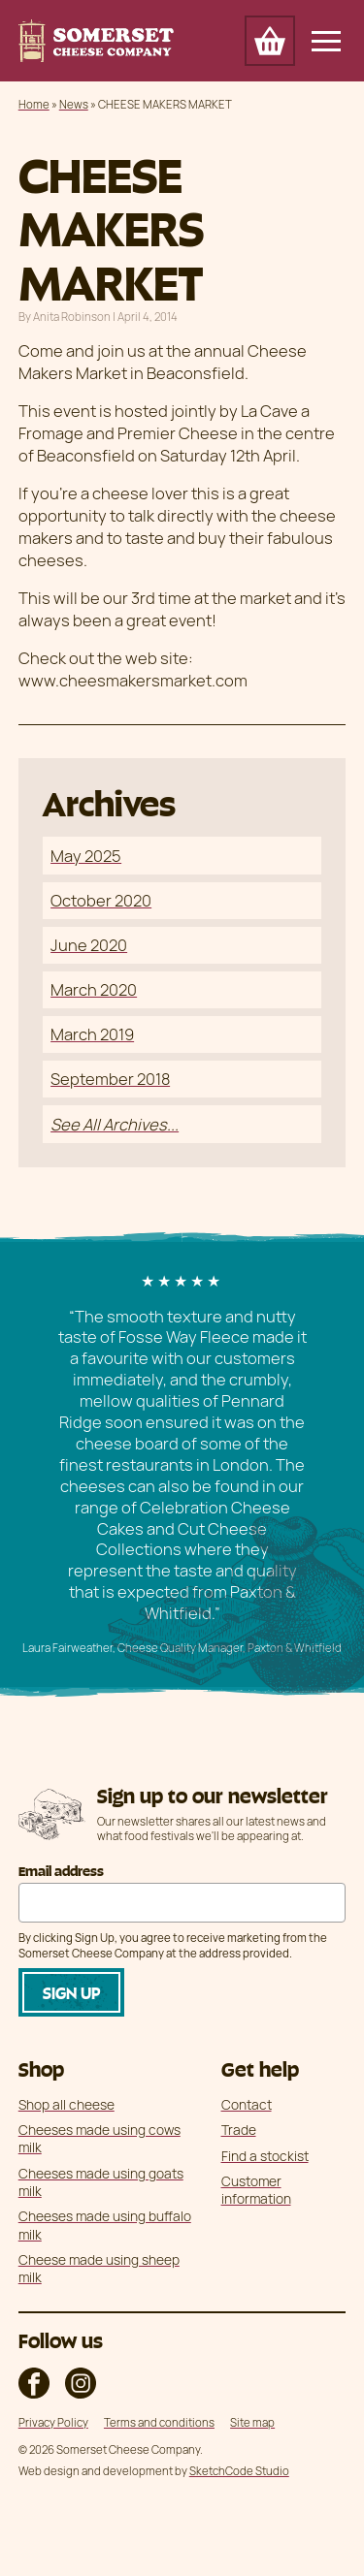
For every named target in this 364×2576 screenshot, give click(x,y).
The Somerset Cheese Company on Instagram (80, 2383)
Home (34, 104)
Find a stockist (265, 2156)
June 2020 (88, 945)
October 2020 (100, 900)
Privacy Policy (53, 2422)
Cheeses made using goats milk (100, 2182)
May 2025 (85, 855)
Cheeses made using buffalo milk (104, 2224)
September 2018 (110, 1078)
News (73, 104)
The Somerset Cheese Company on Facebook (34, 2383)
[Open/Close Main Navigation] (326, 41)
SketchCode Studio (239, 2471)
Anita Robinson (72, 316)
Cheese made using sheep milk (99, 2268)
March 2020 (93, 989)
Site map (252, 2422)
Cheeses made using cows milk (99, 2138)
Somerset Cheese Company (96, 40)
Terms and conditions (159, 2422)
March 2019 (92, 1034)
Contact (246, 2104)
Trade (238, 2129)
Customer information (256, 2190)
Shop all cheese (66, 2104)
